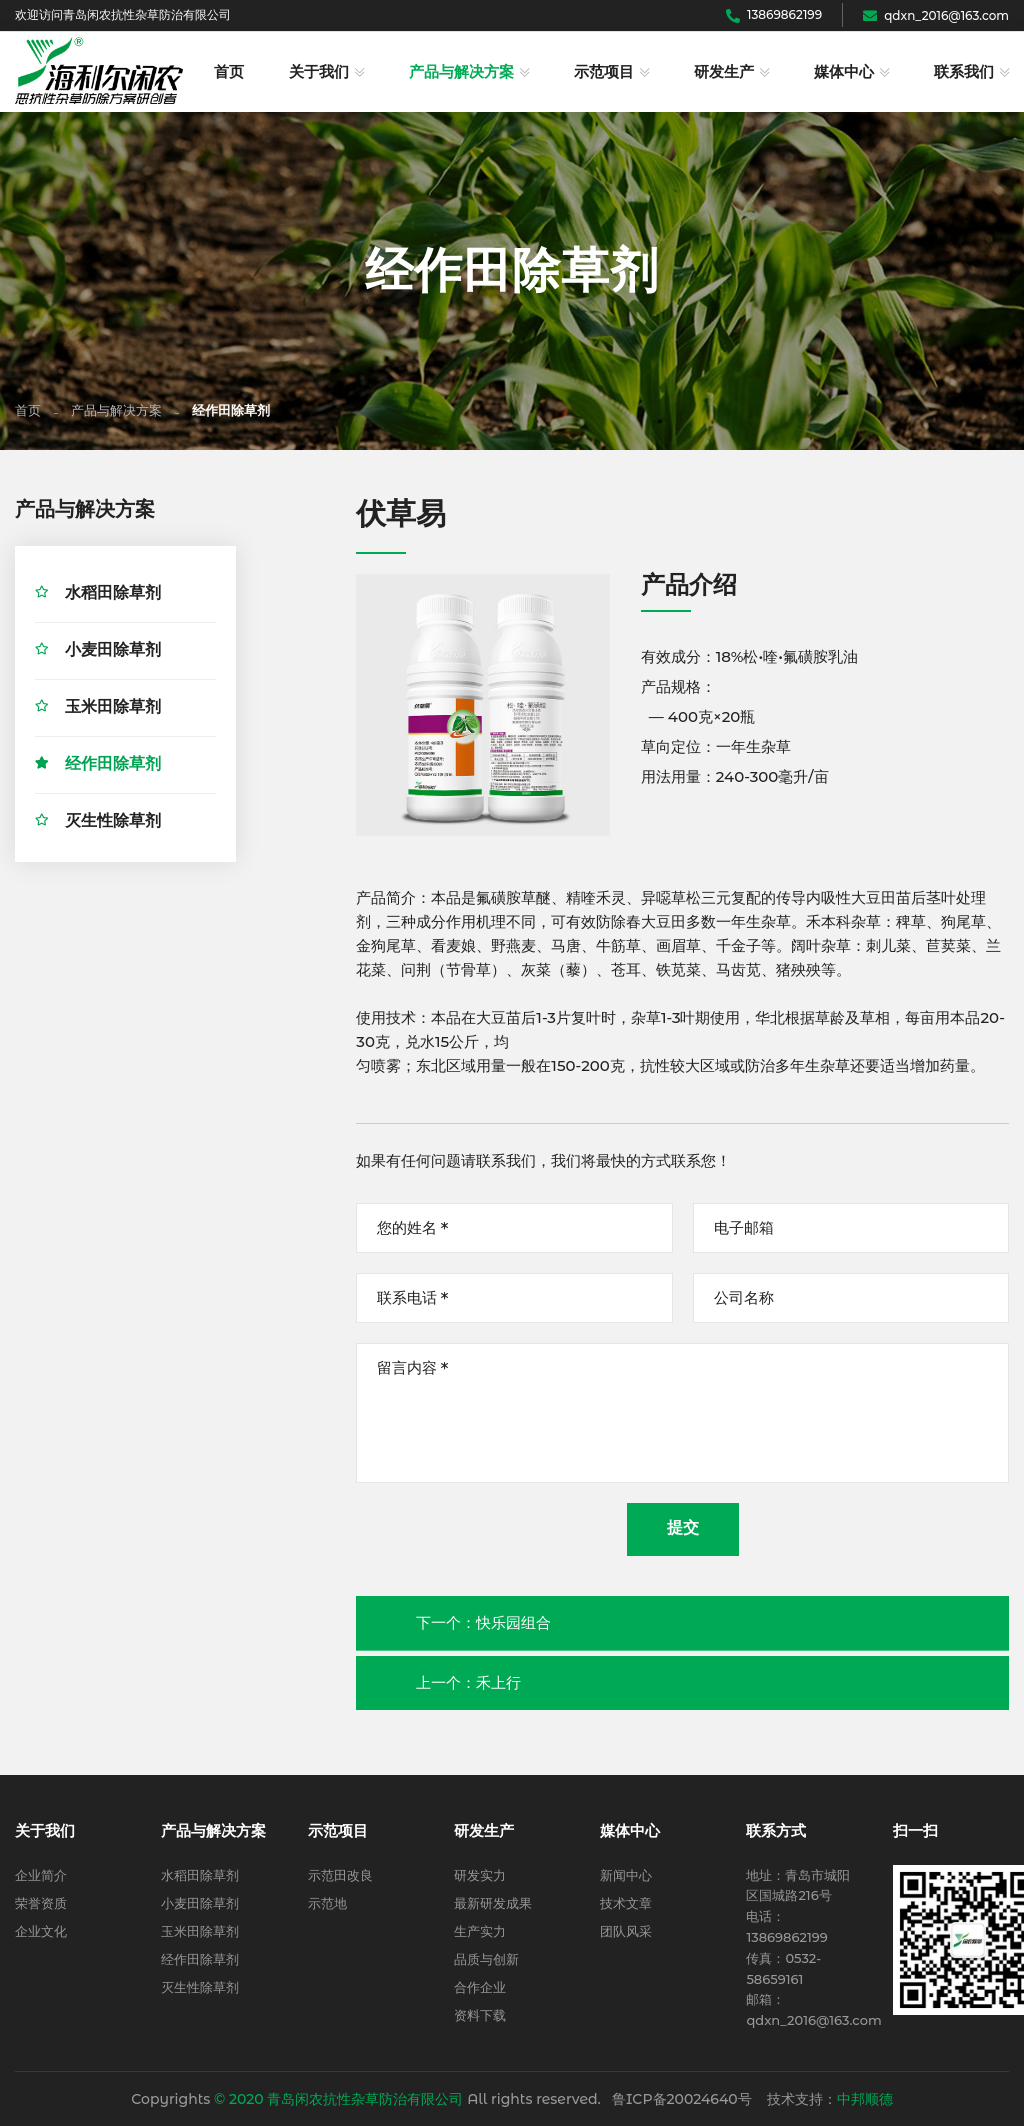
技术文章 (626, 1903)
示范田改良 (340, 1875)
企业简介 (41, 1875)
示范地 (327, 1903)
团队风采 (626, 1931)
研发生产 (724, 72)
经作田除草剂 (113, 766)
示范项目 (604, 72)
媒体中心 (844, 72)
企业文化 (41, 1931)
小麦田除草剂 (113, 652)
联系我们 (964, 72)
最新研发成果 (493, 1903)
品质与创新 (486, 1959)
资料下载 (480, 2015)
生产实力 (480, 1931)
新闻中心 (626, 1875)
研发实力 (480, 1875)
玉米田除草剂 (113, 709)
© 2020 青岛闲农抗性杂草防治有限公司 (338, 2099)
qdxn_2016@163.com (936, 15)
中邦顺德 (865, 2099)
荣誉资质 (41, 1903)
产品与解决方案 (461, 72)
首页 (229, 72)
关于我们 (319, 72)
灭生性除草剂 (113, 823)
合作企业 (480, 1987)
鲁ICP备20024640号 (682, 2099)
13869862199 (774, 14)
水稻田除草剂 (113, 595)
